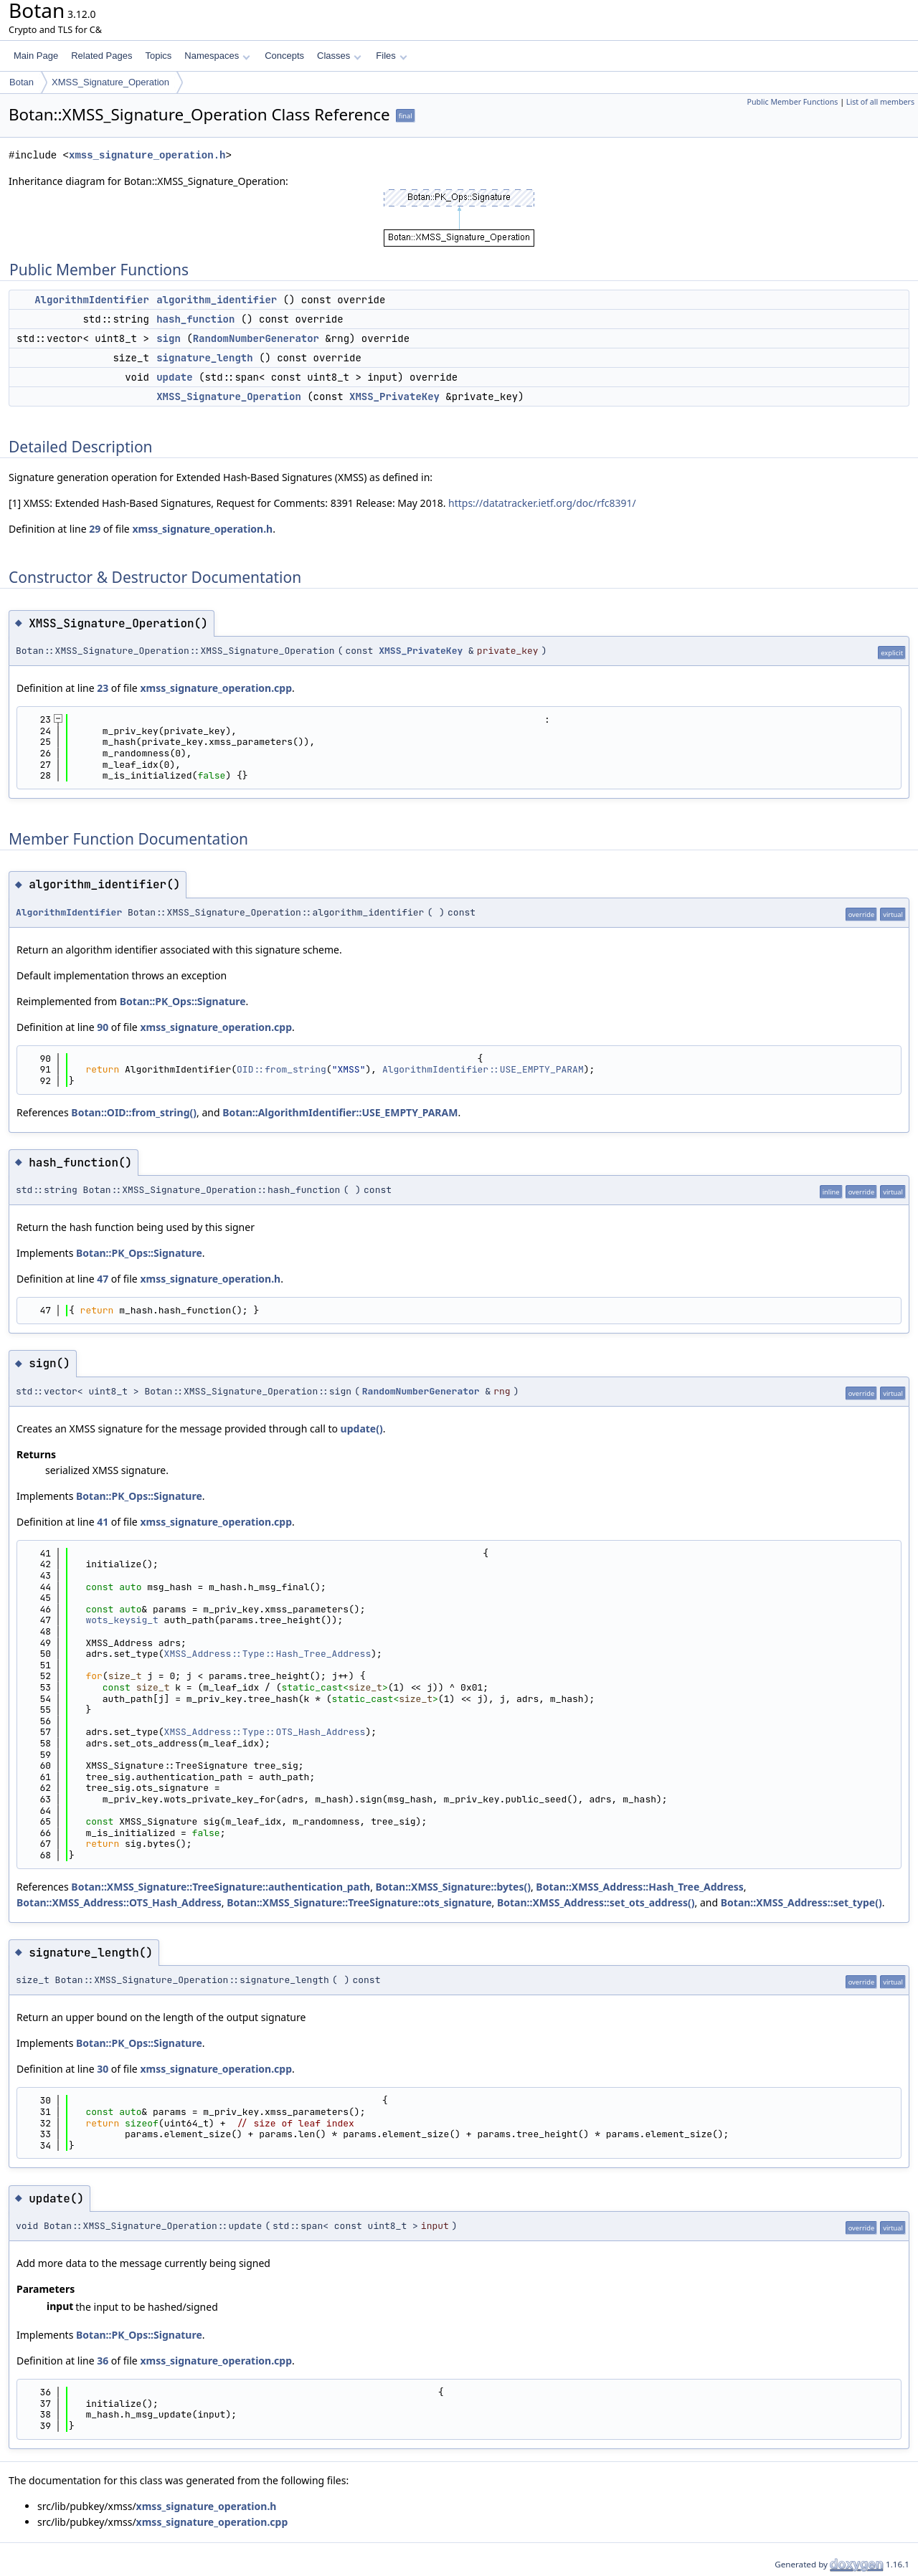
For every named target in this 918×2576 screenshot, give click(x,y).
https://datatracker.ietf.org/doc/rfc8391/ (542, 503)
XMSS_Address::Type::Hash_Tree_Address (268, 1654)
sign (168, 338)
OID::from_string (281, 1069)
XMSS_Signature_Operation (110, 82)
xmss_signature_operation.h (147, 155)
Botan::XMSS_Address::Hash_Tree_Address (639, 1886)
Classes (339, 55)
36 (102, 2360)
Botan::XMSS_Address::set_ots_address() (596, 1902)
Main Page (36, 55)
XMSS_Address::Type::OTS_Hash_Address (265, 1732)
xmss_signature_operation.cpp (216, 688)
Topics (158, 55)
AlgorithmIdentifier (91, 299)
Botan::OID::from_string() (134, 1112)
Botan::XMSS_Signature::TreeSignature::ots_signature (359, 1902)
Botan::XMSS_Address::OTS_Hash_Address (119, 1902)
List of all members (880, 102)
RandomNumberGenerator (256, 338)
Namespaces (217, 55)
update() (362, 1428)
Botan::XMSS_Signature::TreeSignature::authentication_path (220, 1886)
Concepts (284, 55)
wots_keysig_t (121, 1620)
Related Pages (101, 55)
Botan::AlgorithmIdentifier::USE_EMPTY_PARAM (340, 1112)
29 (94, 529)
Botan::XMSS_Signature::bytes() (453, 1886)
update (174, 377)
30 (102, 2069)
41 (102, 1522)
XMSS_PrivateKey (394, 396)
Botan (21, 82)
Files (391, 55)
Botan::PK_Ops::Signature (183, 1001)
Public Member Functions (792, 102)
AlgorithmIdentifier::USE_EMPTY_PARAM (483, 1069)
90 (102, 1027)
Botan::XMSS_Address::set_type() (801, 1902)
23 (102, 688)
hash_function (195, 319)
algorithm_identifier (216, 299)
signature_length (204, 357)
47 (102, 1278)
